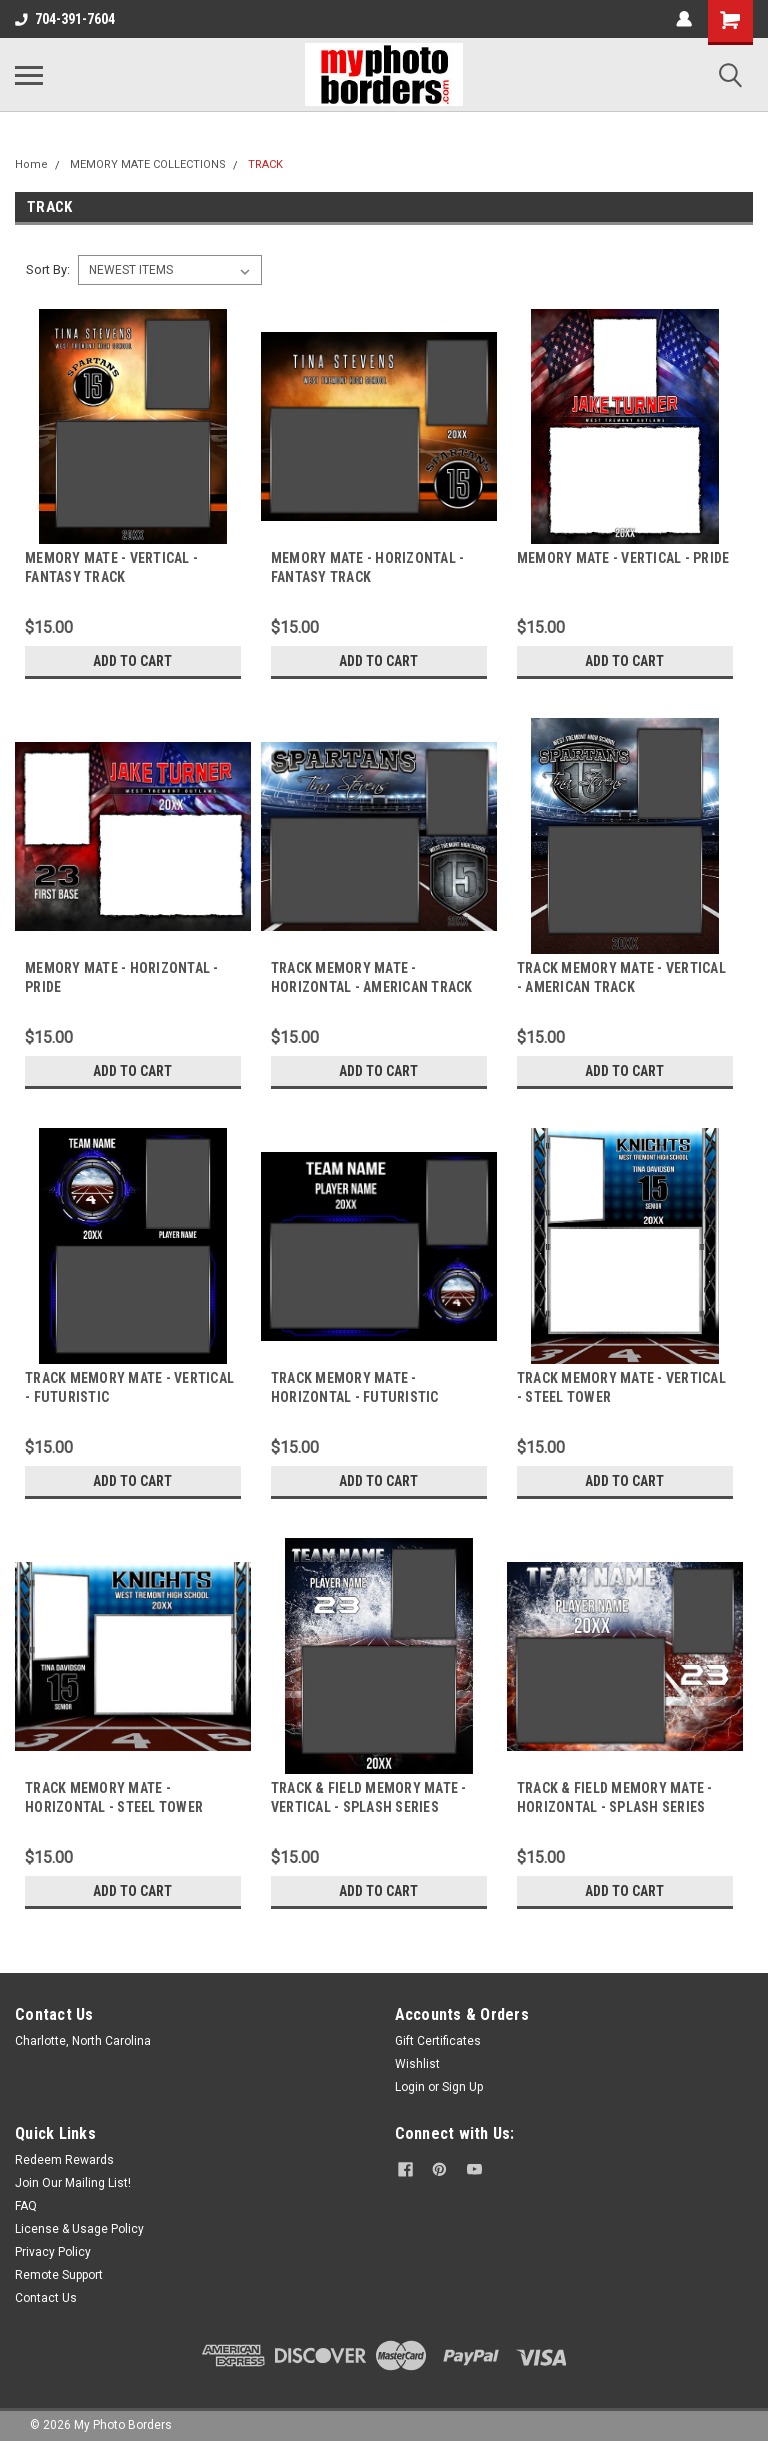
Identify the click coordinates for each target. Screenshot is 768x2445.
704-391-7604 (65, 19)
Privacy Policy (53, 2252)
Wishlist (417, 2064)
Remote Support (59, 2275)
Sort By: (48, 269)
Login (410, 2087)
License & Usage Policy (79, 2229)
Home (31, 164)
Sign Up (462, 2087)
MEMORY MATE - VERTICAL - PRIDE (623, 558)
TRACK (265, 164)
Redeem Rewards (64, 2160)
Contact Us (46, 2298)
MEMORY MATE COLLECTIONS (148, 164)
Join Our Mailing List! (73, 2183)
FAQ (26, 2206)
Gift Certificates (438, 2041)
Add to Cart (132, 661)
